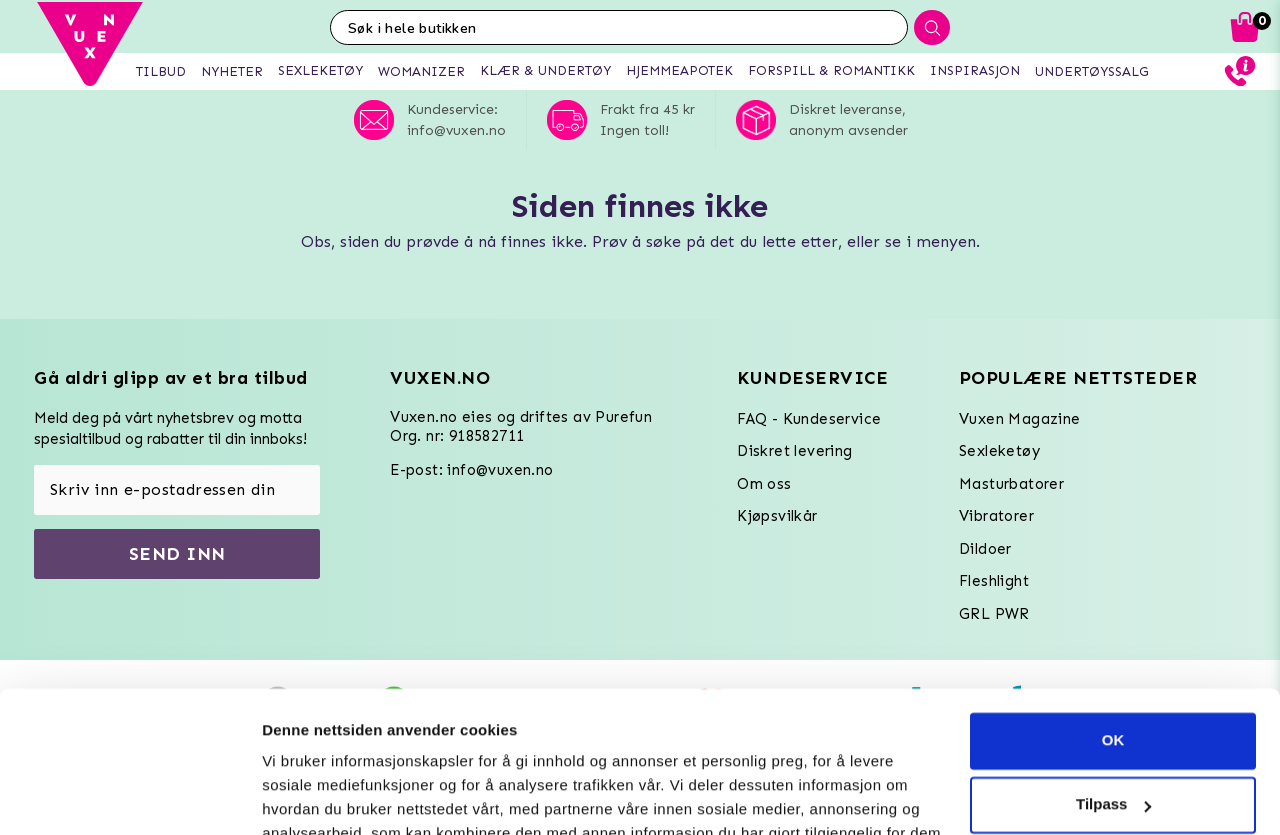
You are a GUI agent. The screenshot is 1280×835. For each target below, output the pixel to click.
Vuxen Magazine (1020, 419)
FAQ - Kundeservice (809, 419)
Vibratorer (996, 516)
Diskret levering (794, 451)
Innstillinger (305, 795)
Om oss (764, 484)
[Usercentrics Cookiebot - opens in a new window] (129, 796)
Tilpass (1113, 663)
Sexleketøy (999, 451)
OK (1113, 599)
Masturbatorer (1011, 484)
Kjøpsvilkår (777, 516)
